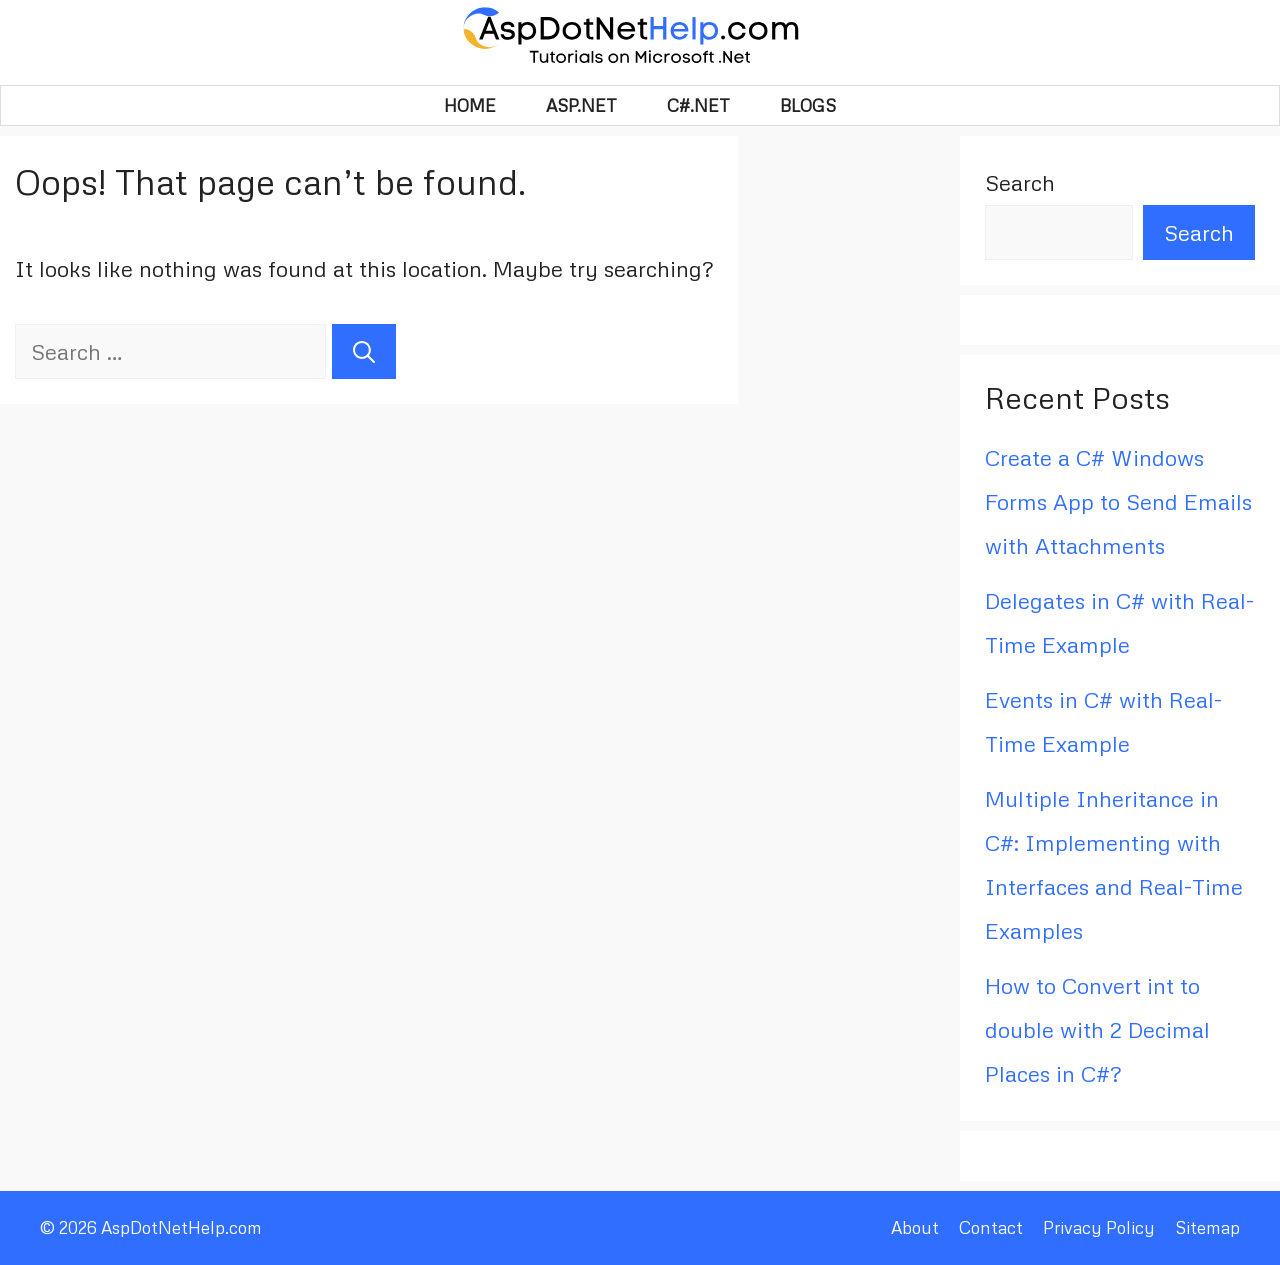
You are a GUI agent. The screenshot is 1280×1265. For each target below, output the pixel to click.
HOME (470, 105)
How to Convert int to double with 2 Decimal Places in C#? (1097, 1029)
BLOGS (808, 105)
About (915, 1227)
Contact (991, 1227)
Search (1020, 182)
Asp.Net (581, 105)
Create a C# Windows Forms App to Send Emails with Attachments (1118, 501)
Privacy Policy (1099, 1227)
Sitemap (1207, 1227)
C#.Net (698, 105)
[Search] (364, 351)
